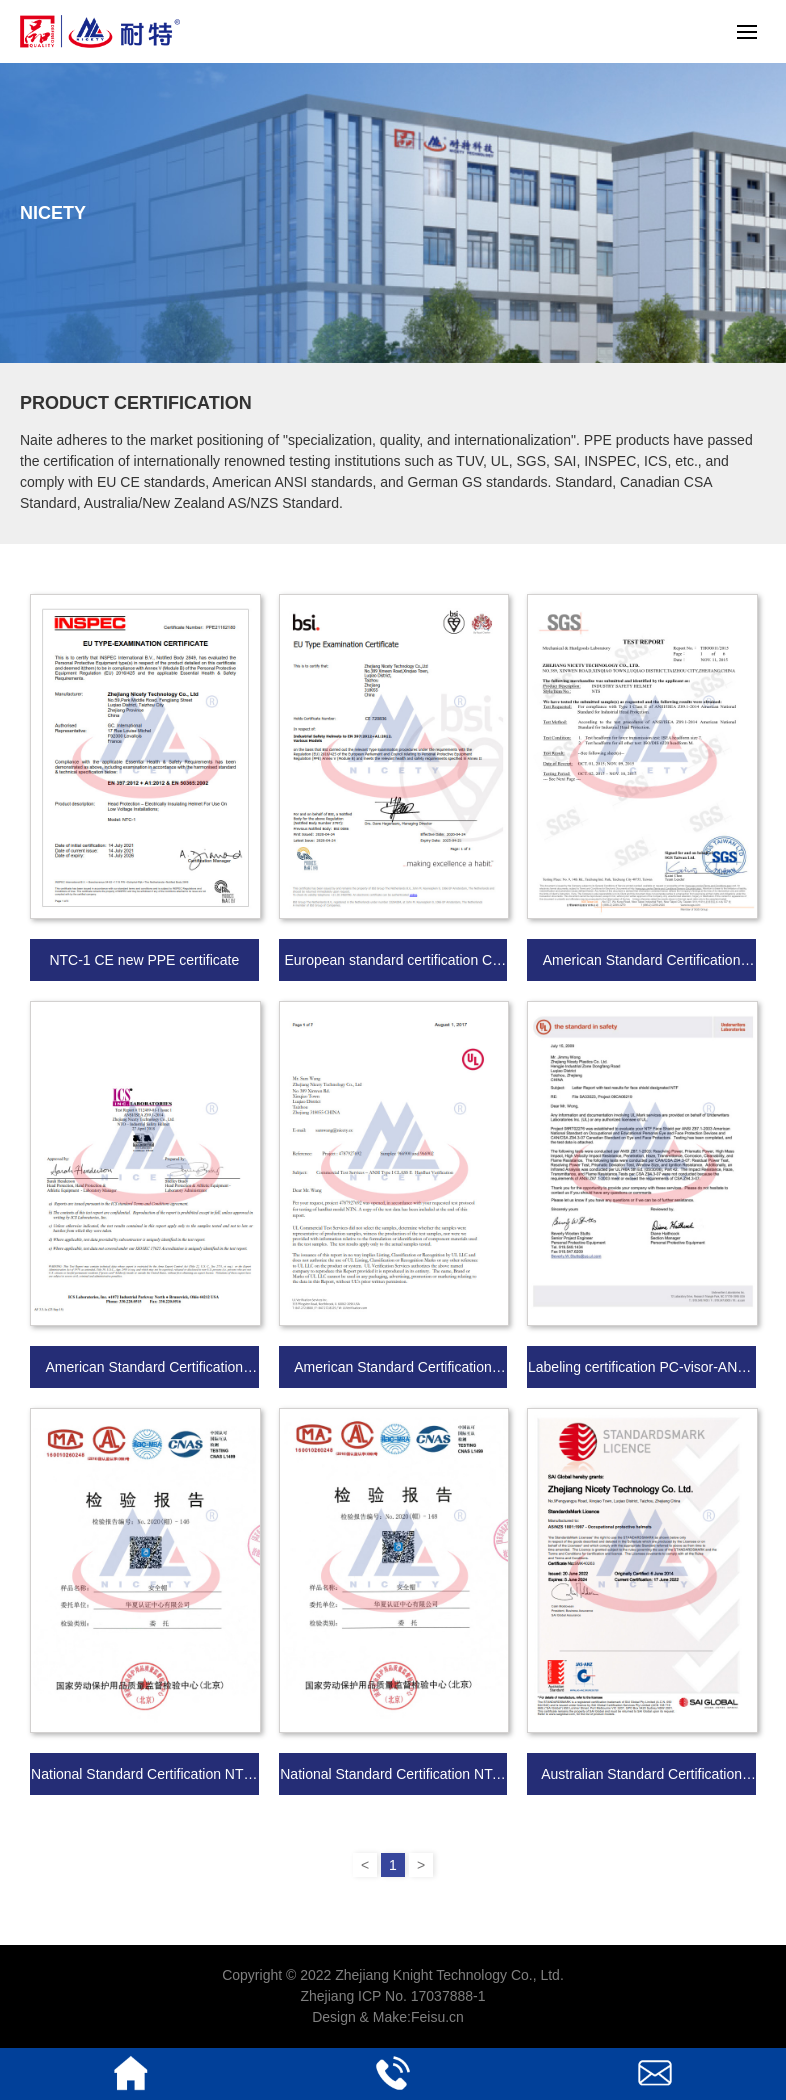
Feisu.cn (437, 2017)
